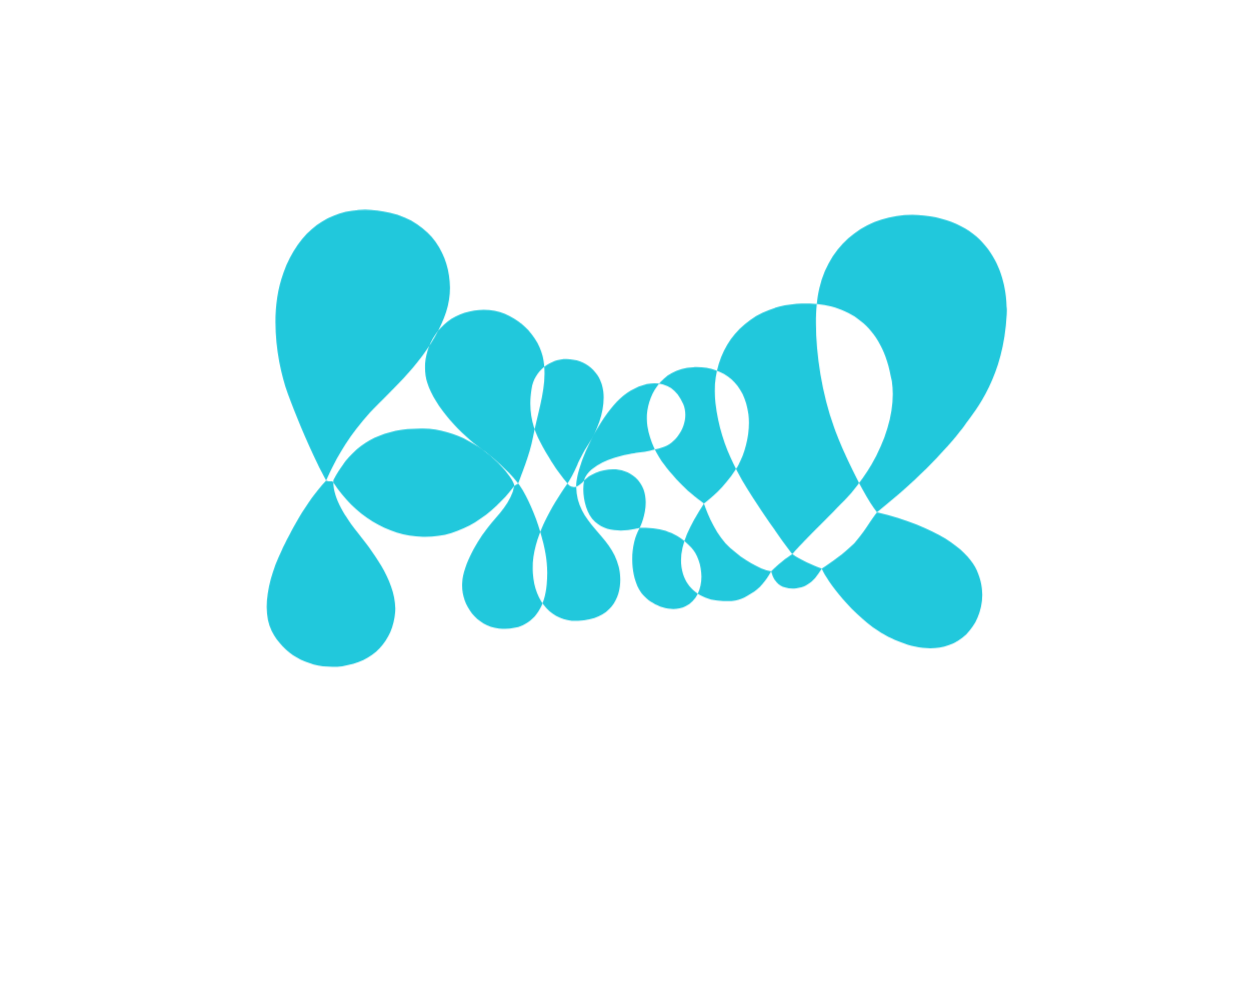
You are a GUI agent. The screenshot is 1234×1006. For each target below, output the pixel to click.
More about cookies (617, 656)
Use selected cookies (540, 603)
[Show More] (829, 482)
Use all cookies (716, 603)
